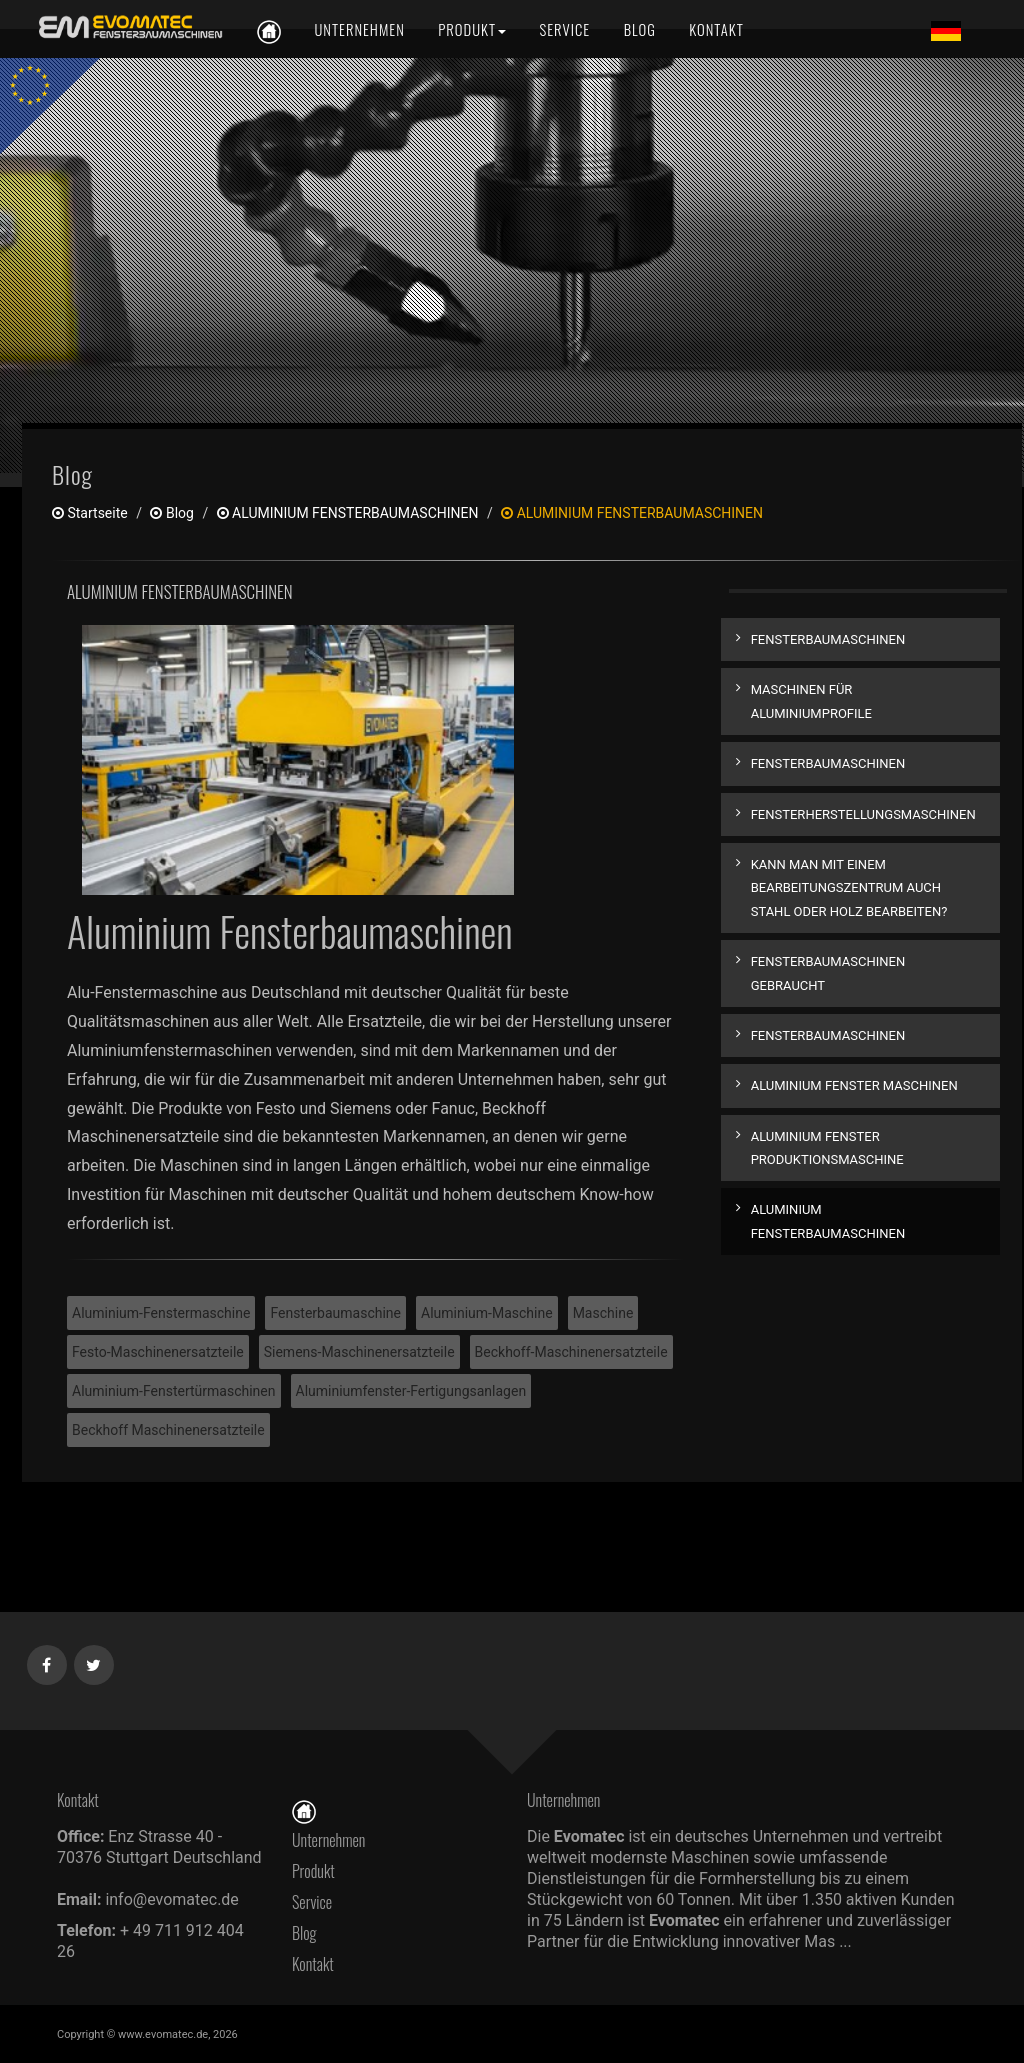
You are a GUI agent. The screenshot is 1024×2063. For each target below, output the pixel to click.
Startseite (90, 513)
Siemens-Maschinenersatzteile (359, 1352)
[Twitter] (94, 1661)
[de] (127, 27)
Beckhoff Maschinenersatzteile (168, 1430)
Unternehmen (328, 1840)
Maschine (603, 1313)
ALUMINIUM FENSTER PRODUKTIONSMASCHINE (827, 1148)
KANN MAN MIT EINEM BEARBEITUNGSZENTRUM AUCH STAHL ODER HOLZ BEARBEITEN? (849, 888)
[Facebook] (47, 1661)
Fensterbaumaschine (335, 1313)
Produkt (313, 1871)
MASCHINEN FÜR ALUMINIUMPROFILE (811, 701)
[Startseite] (304, 1810)
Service (312, 1902)
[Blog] (640, 29)
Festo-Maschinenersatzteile (158, 1352)
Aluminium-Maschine (487, 1313)
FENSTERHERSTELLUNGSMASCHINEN (863, 814)
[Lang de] (946, 30)
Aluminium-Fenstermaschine (161, 1313)
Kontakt (318, 1964)
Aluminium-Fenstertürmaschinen (174, 1391)
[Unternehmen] (359, 29)
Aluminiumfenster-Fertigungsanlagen (411, 1391)
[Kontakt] (714, 29)
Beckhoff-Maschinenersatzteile (571, 1352)
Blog (171, 513)
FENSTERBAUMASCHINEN (828, 639)
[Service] (565, 29)
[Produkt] (472, 29)
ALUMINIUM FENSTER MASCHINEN (854, 1085)
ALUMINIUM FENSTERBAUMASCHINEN (348, 513)
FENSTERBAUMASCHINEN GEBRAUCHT (828, 973)
